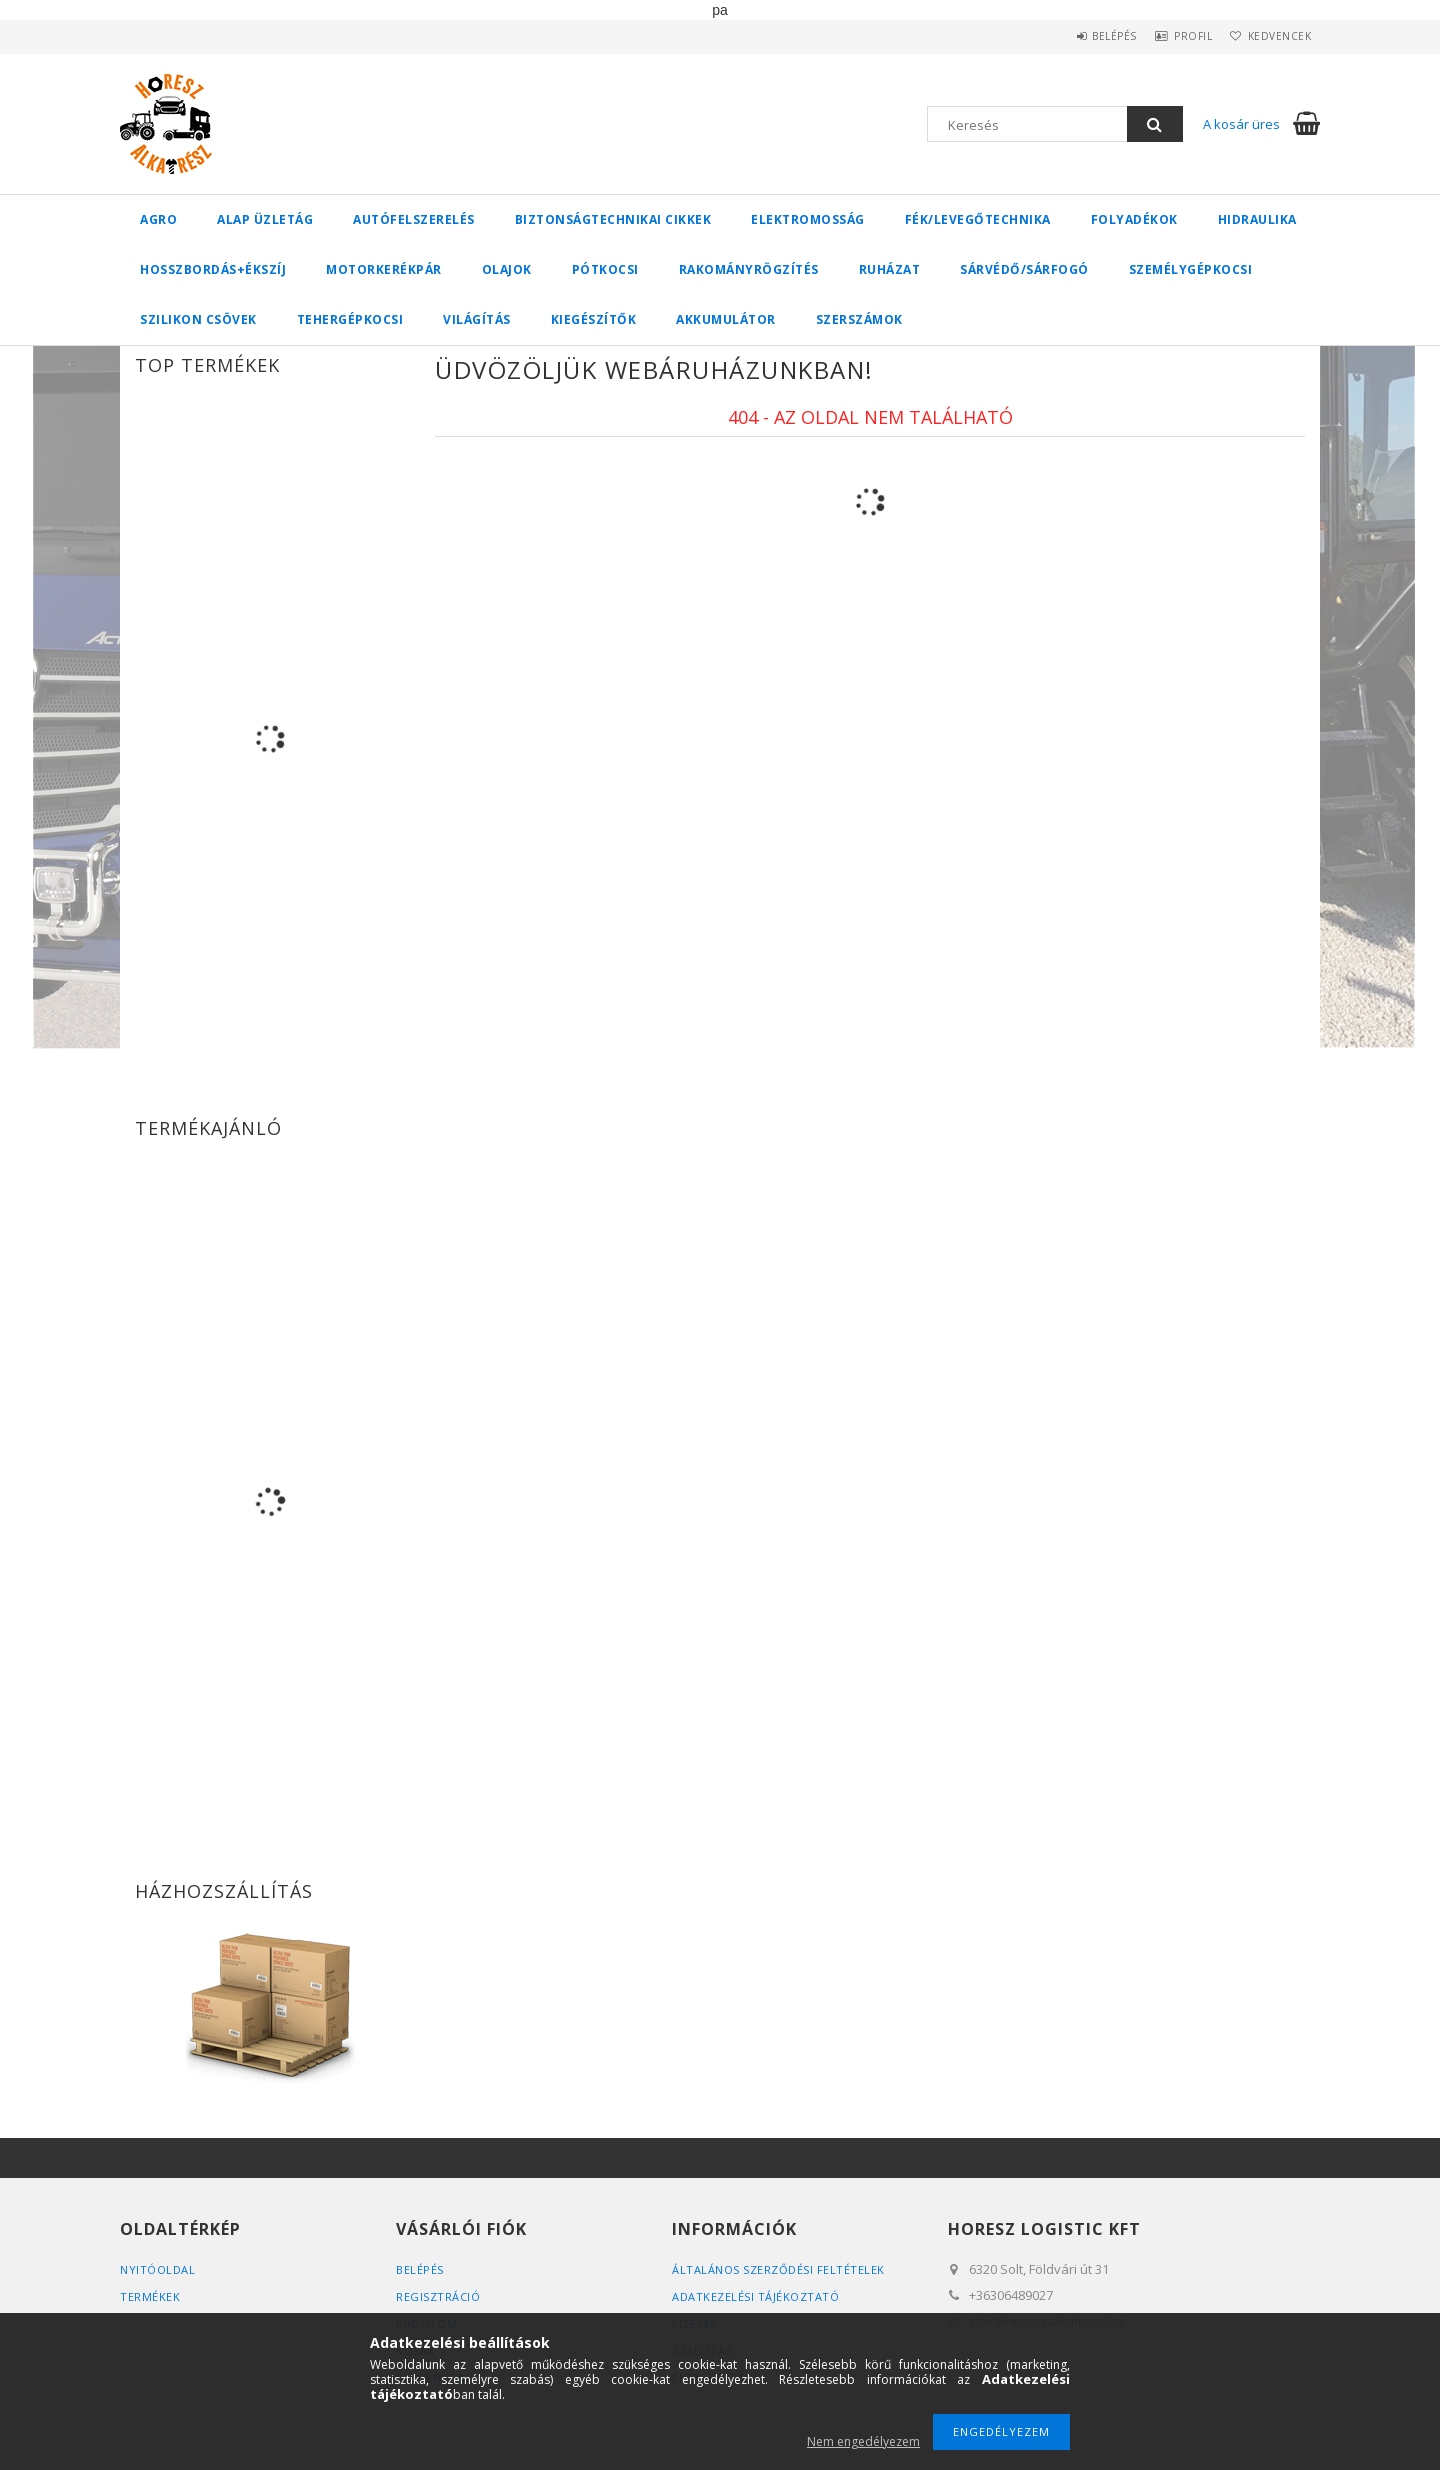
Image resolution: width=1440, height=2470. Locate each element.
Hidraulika (1257, 219)
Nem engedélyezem (863, 2441)
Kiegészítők (594, 319)
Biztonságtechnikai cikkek (613, 219)
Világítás (477, 319)
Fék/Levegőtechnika (978, 219)
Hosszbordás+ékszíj (213, 269)
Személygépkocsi (1191, 269)
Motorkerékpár (384, 269)
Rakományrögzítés (749, 269)
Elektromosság (808, 219)
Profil (1175, 36)
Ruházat (890, 269)
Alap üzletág (265, 219)
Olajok (507, 269)
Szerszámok (859, 319)
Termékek (150, 2296)
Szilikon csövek (198, 319)
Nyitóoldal (157, 2269)
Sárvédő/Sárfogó (1024, 269)
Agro (158, 219)
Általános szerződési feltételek (778, 2269)
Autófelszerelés (414, 219)
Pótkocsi (605, 269)
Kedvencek (1274, 36)
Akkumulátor (726, 319)
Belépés (1084, 36)
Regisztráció (438, 2296)
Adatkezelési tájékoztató (755, 2296)
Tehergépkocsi (350, 319)
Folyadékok (1134, 219)
